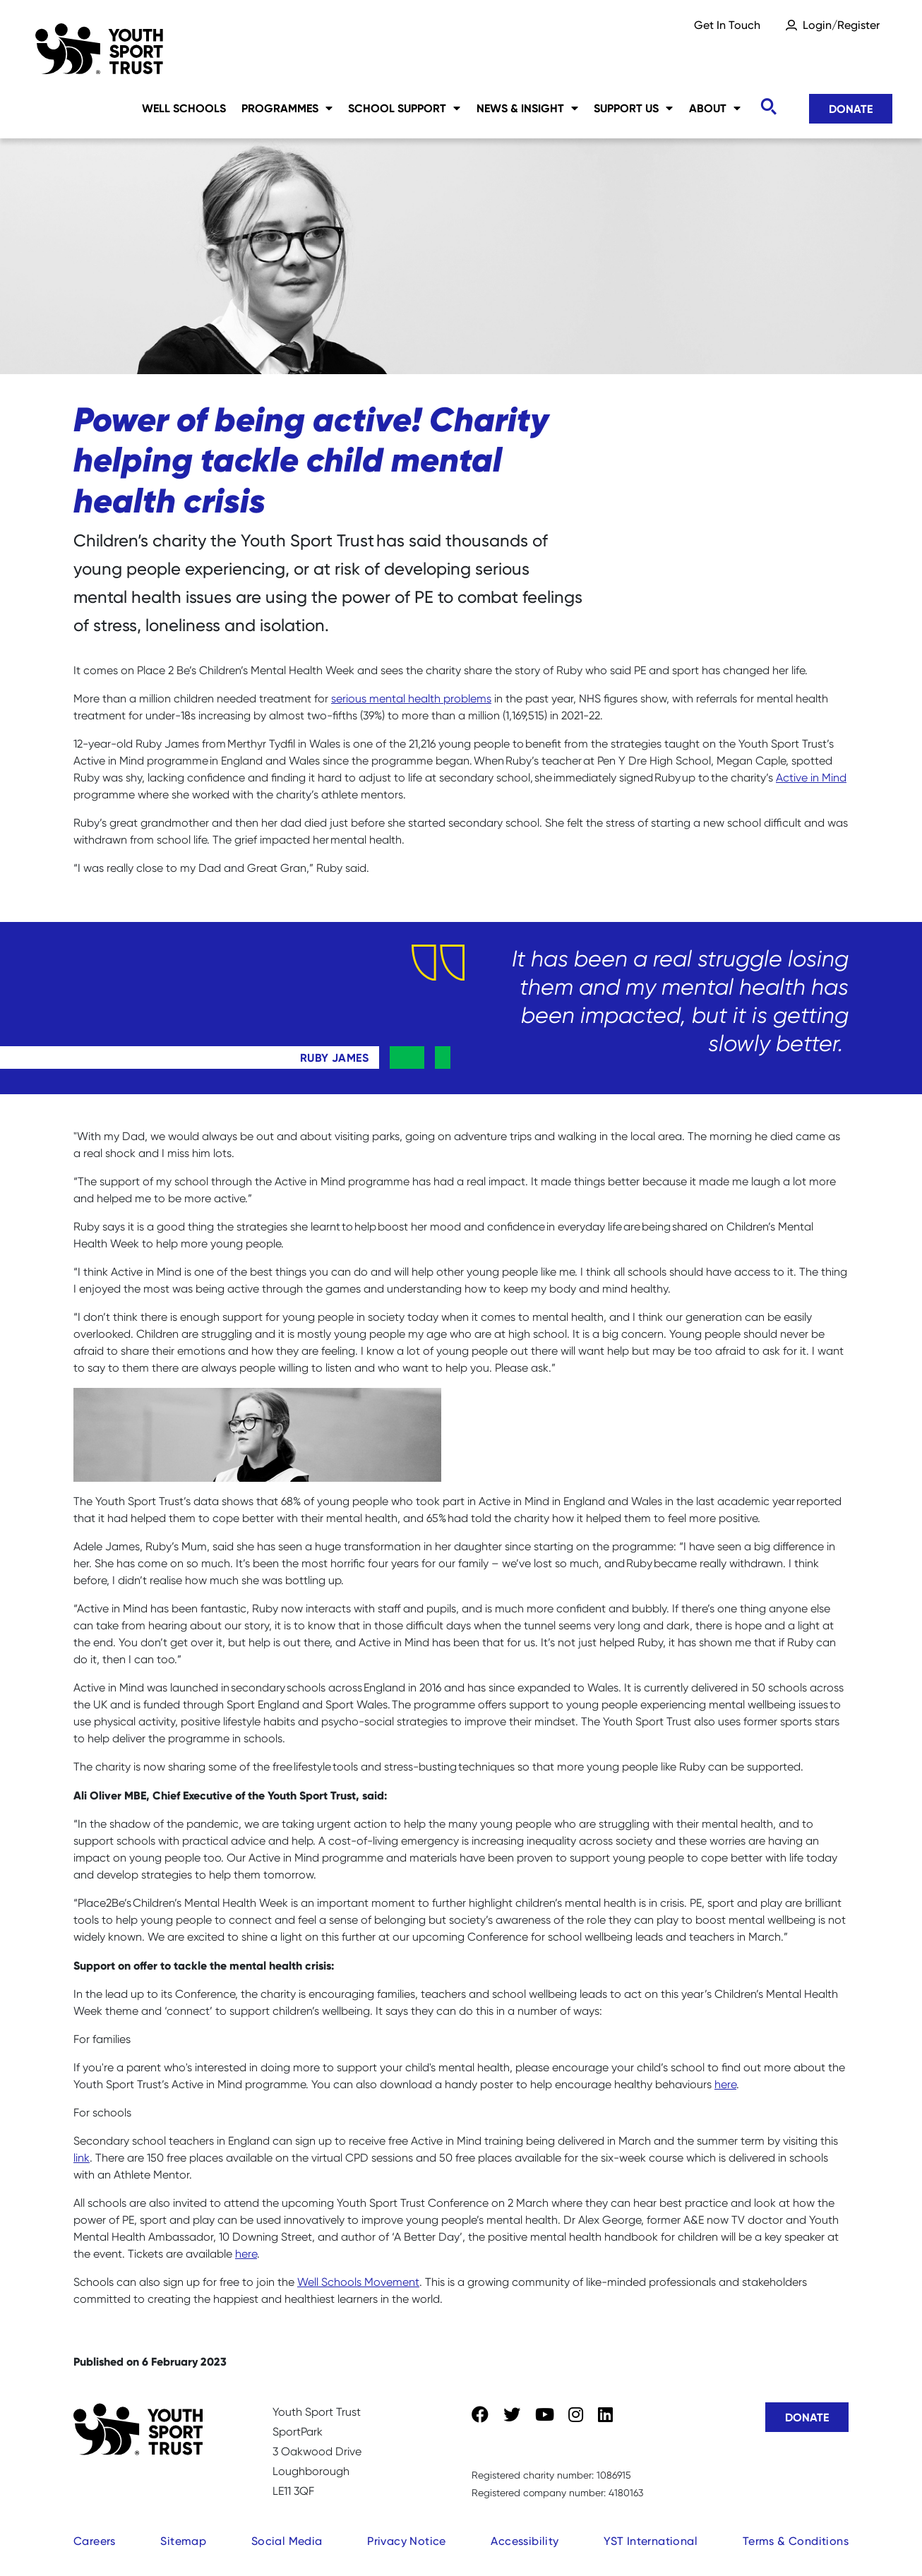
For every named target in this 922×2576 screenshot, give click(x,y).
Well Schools (184, 108)
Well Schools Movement (358, 2282)
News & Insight (527, 108)
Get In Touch (727, 25)
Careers (94, 2541)
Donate (851, 109)
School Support (404, 108)
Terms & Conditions (796, 2541)
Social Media (287, 2541)
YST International (651, 2541)
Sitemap (183, 2541)
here (725, 2084)
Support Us (633, 108)
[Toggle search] (768, 107)
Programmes (287, 108)
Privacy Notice (406, 2541)
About (715, 108)
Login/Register (841, 25)
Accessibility (524, 2541)
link (81, 2157)
